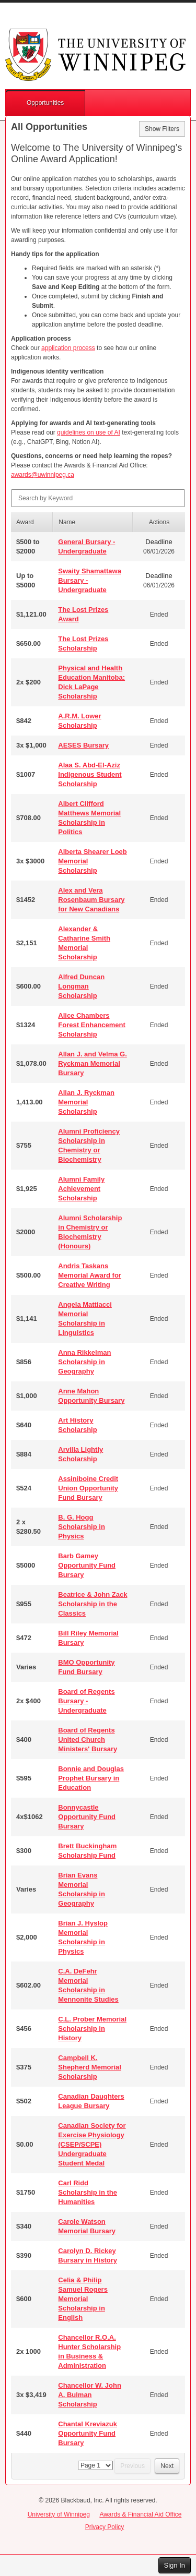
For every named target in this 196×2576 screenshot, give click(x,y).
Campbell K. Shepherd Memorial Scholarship (89, 2067)
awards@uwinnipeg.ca (42, 474)
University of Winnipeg (59, 2514)
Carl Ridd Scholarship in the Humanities (87, 2192)
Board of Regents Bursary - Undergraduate (86, 1701)
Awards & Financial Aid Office (140, 2514)
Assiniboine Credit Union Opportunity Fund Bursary (88, 1488)
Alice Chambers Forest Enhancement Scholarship (91, 1025)
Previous (132, 2466)
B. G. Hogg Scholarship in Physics (81, 1526)
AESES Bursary (83, 745)
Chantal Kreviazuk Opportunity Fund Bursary (87, 2433)
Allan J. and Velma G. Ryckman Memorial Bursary (92, 1063)
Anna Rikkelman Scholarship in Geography (84, 1362)
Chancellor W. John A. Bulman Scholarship (89, 2394)
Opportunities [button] (45, 102)
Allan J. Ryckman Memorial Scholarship (86, 1102)
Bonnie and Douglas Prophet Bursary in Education (91, 1778)
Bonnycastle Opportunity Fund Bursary (87, 1816)
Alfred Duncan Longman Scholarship (81, 986)
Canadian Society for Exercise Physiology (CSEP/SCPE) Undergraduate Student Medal (91, 2144)
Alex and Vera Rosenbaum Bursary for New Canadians (91, 899)
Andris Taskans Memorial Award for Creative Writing (89, 1275)
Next (167, 2466)
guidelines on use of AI (88, 432)
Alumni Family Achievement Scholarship (81, 1188)
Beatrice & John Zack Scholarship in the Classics (92, 1604)
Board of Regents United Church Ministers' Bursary (87, 1739)
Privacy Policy (104, 2527)
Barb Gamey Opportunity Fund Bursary (87, 1565)
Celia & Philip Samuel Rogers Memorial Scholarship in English (83, 2298)
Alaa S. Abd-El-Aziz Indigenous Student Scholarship (89, 774)
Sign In (174, 2565)
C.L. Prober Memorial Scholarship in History (92, 2028)
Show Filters (162, 129)
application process (68, 348)
